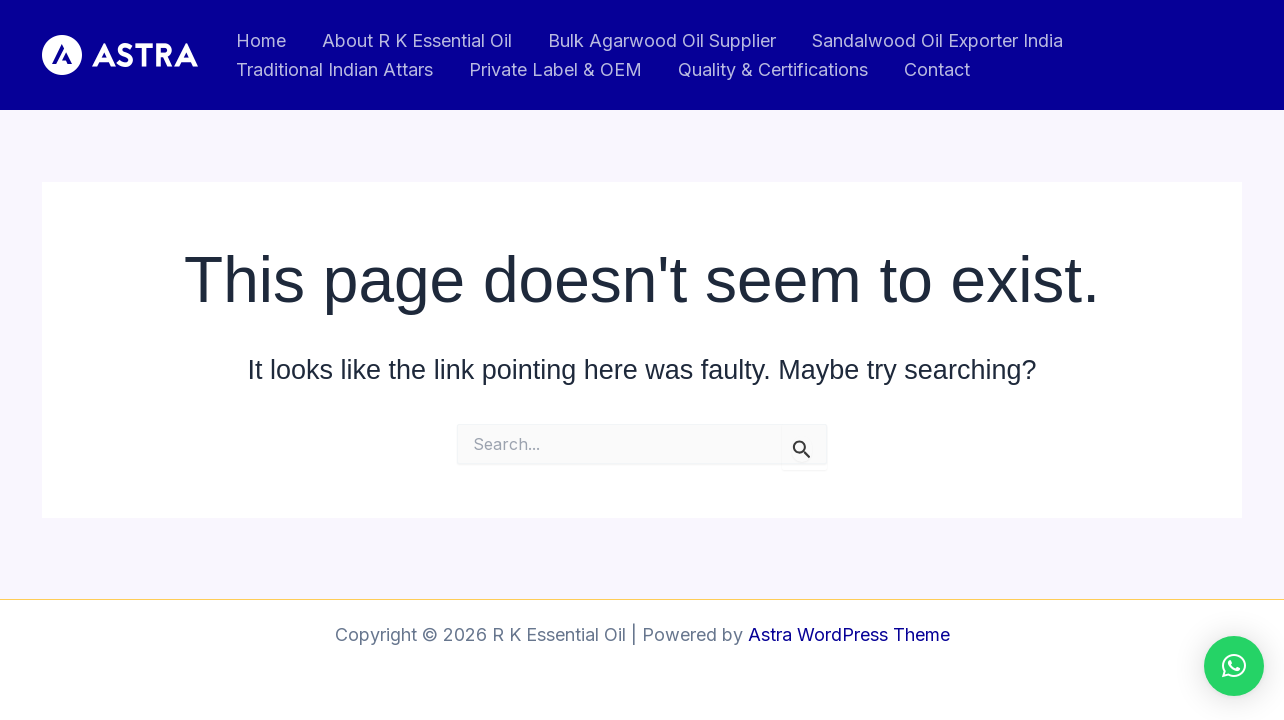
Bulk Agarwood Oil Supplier (662, 40)
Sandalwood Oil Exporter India (937, 40)
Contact (937, 69)
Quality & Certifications (773, 69)
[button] (1234, 666)
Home (261, 40)
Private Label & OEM (555, 69)
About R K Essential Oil (417, 40)
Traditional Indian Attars (334, 69)
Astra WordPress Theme (849, 634)
